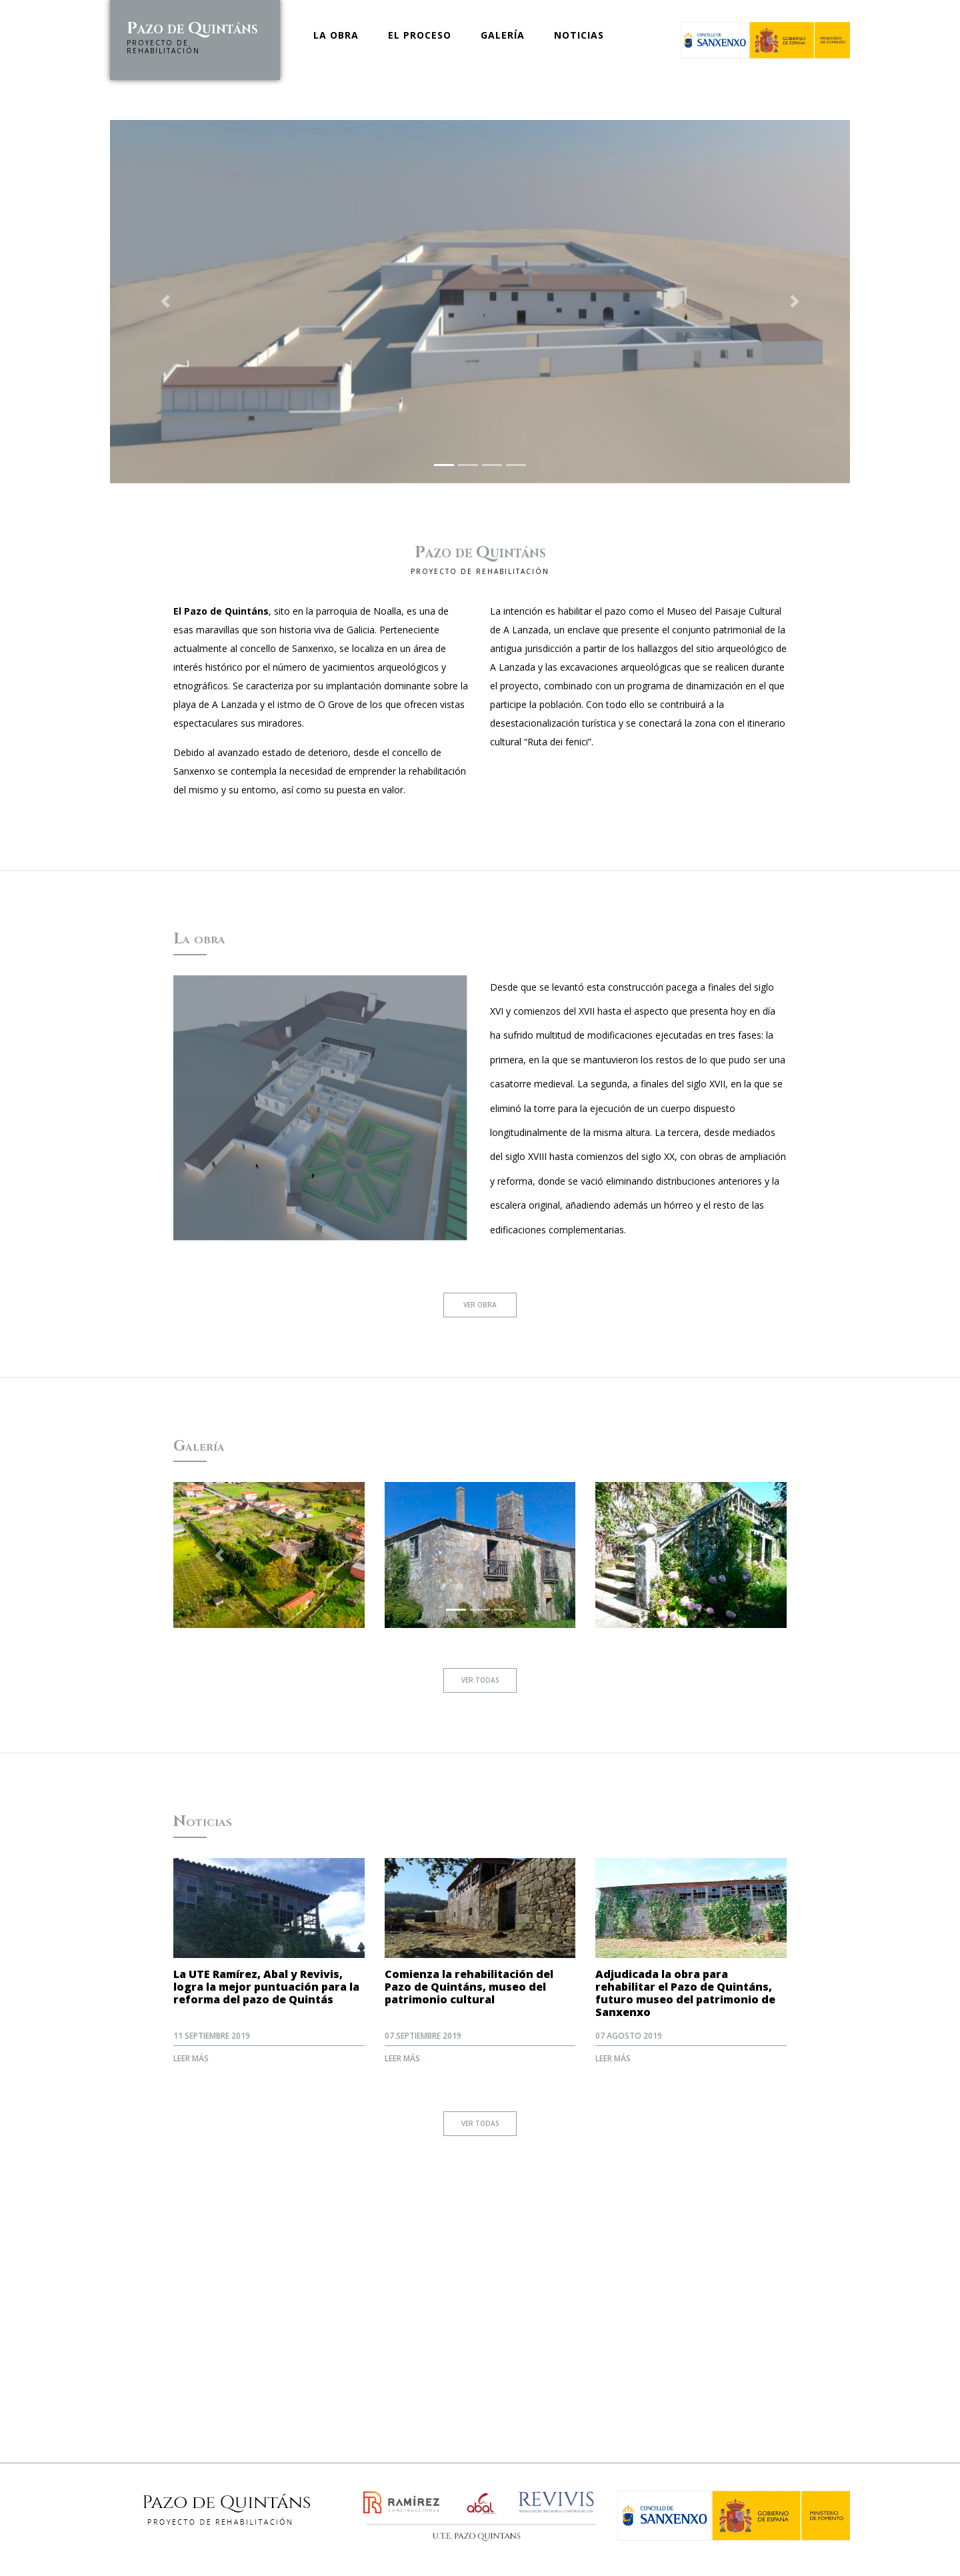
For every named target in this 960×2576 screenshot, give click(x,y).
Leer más (191, 2058)
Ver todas (480, 1680)
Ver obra (480, 1305)
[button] (165, 302)
